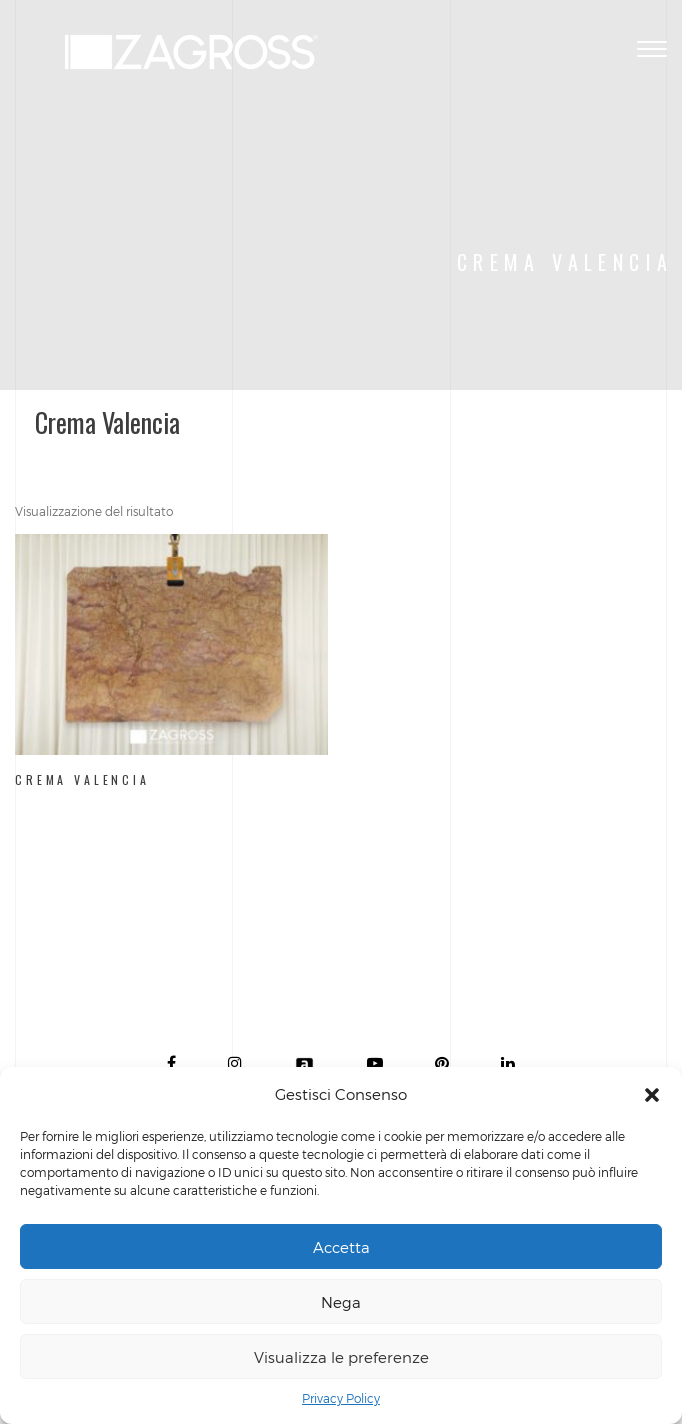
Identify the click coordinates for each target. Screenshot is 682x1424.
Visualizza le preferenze (341, 1357)
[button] (652, 1095)
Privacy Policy (341, 1398)
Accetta (341, 1247)
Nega (341, 1302)
